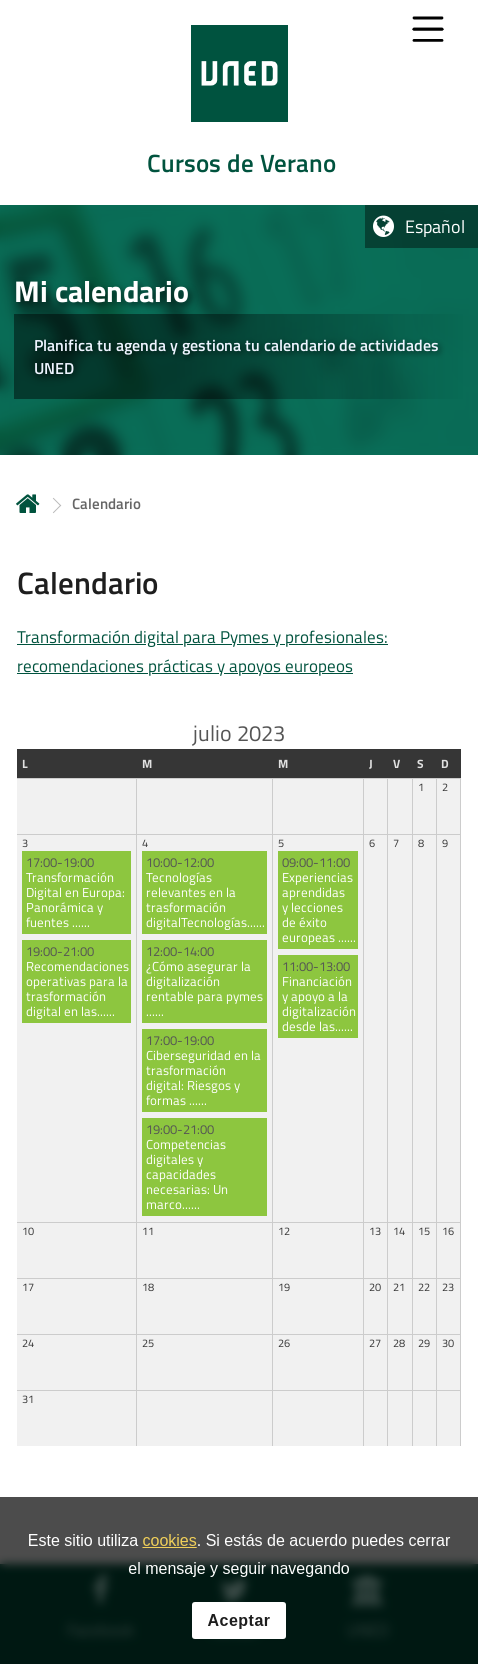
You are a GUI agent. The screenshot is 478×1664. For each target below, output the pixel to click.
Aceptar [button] (238, 1620)
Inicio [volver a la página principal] (28, 503)
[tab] (239, 102)
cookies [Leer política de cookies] (169, 1540)
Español (435, 226)
